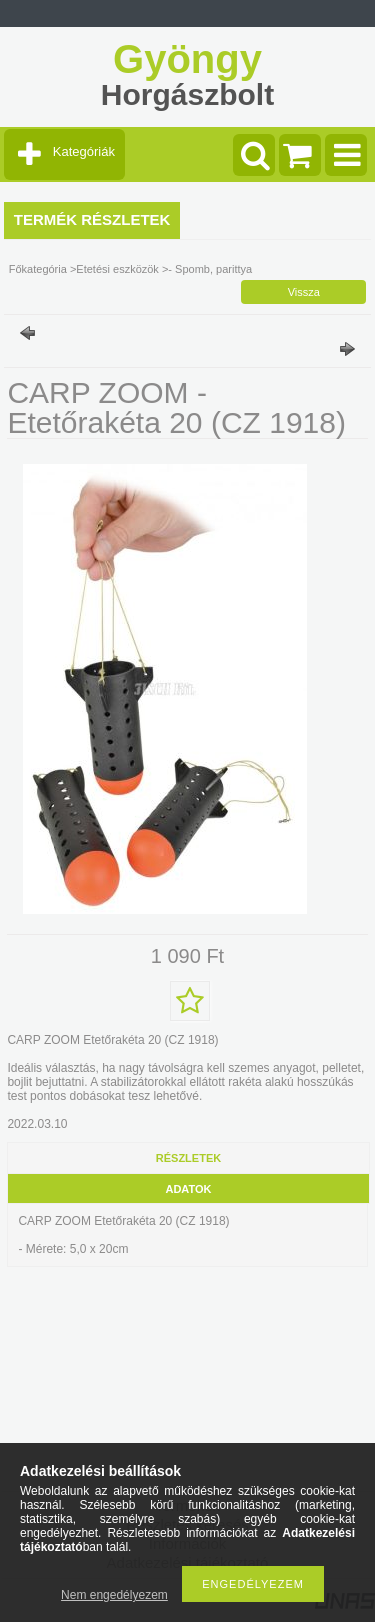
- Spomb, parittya (210, 269)
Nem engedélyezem (114, 1595)
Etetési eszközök (117, 269)
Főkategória (38, 269)
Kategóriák (84, 151)
